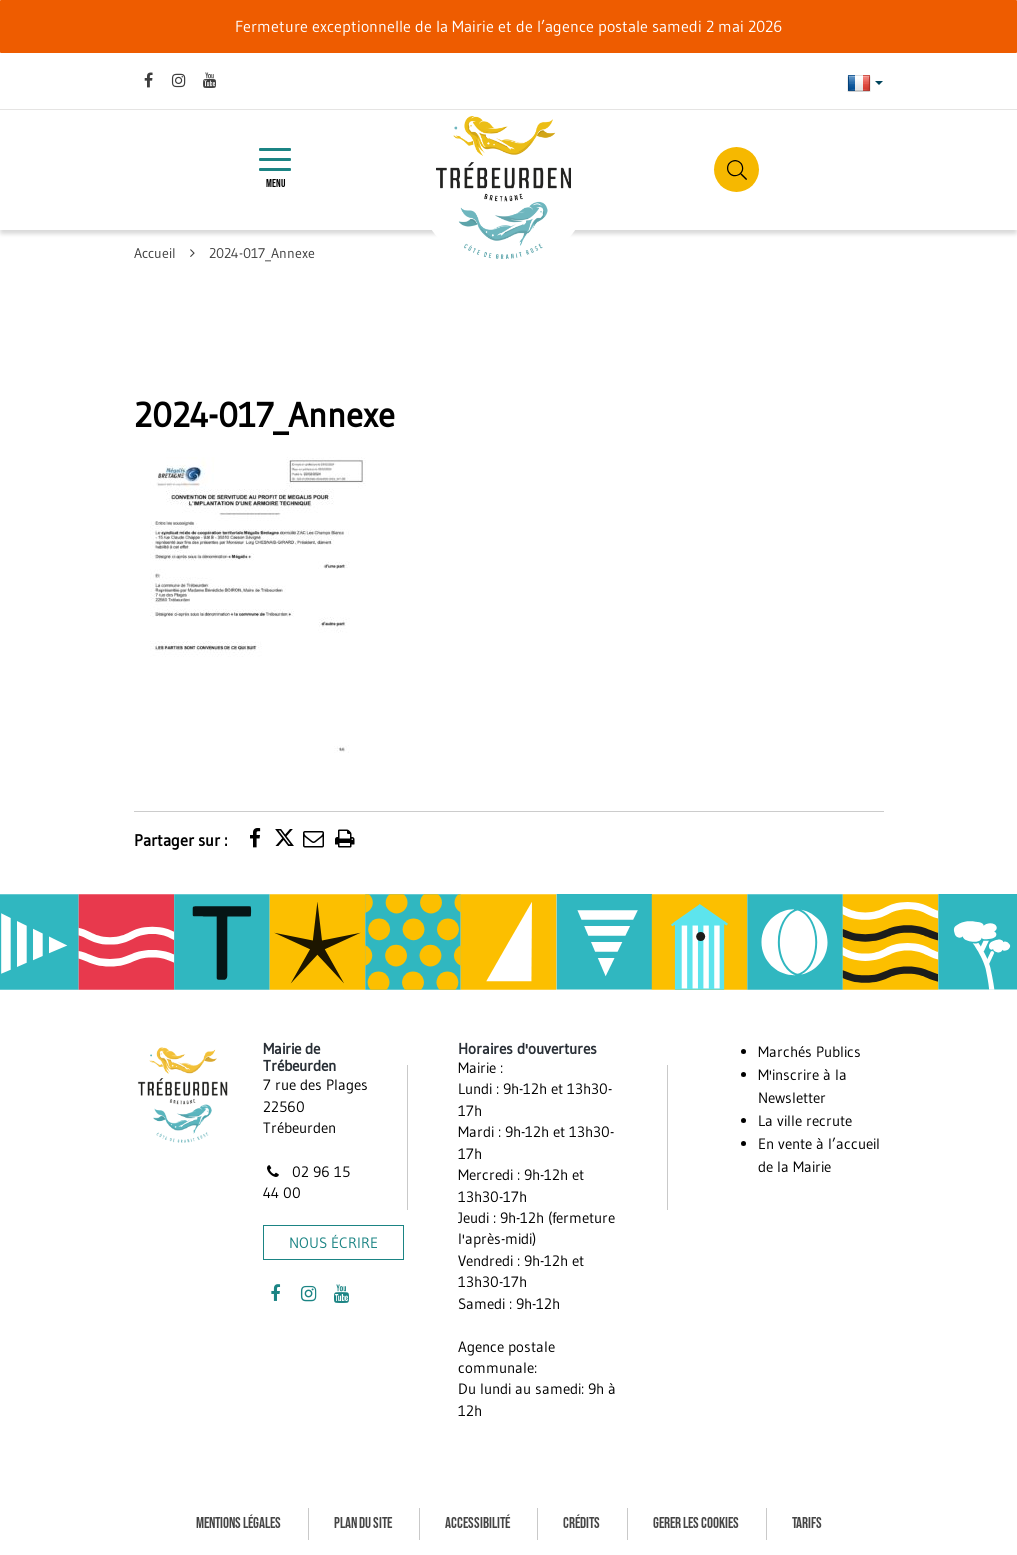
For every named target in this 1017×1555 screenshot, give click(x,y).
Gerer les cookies (696, 1523)
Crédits (581, 1523)
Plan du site (363, 1523)
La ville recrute (805, 1120)
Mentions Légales (238, 1523)
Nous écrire (333, 1242)
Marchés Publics (809, 1051)
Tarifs (807, 1523)
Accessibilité (477, 1523)
